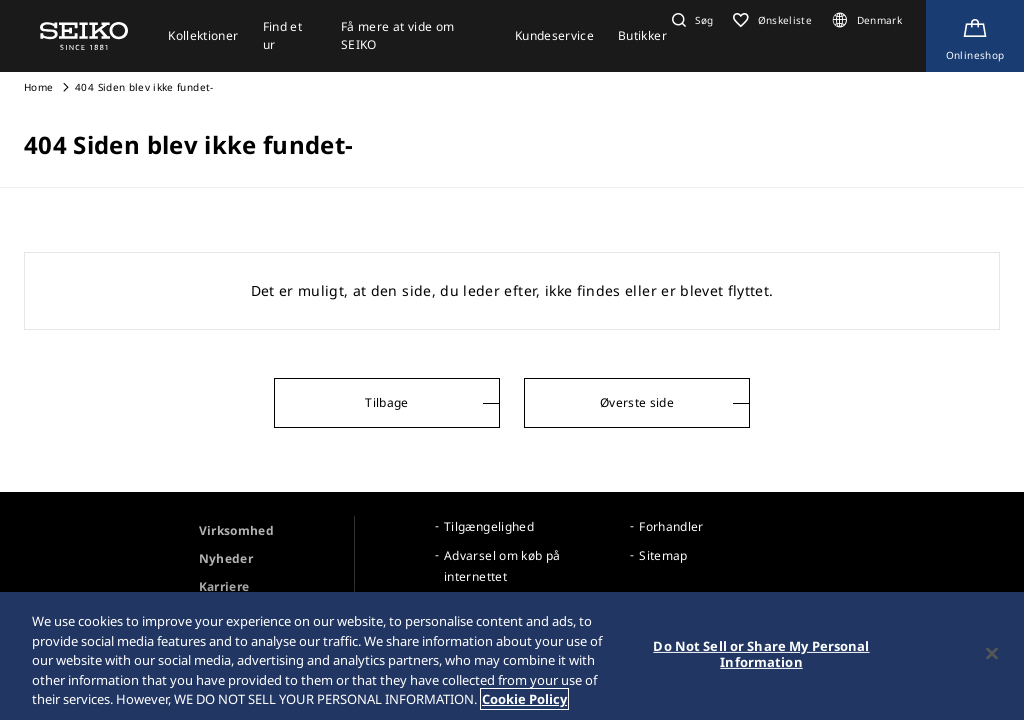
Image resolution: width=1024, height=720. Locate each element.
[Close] (992, 654)
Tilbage (386, 402)
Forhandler (671, 526)
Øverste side (637, 402)
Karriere (224, 586)
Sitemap (663, 555)
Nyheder (226, 558)
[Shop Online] (975, 36)
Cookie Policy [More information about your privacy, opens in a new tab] (524, 699)
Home (38, 87)
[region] (512, 656)
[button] (690, 20)
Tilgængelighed (489, 526)
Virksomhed (237, 530)
